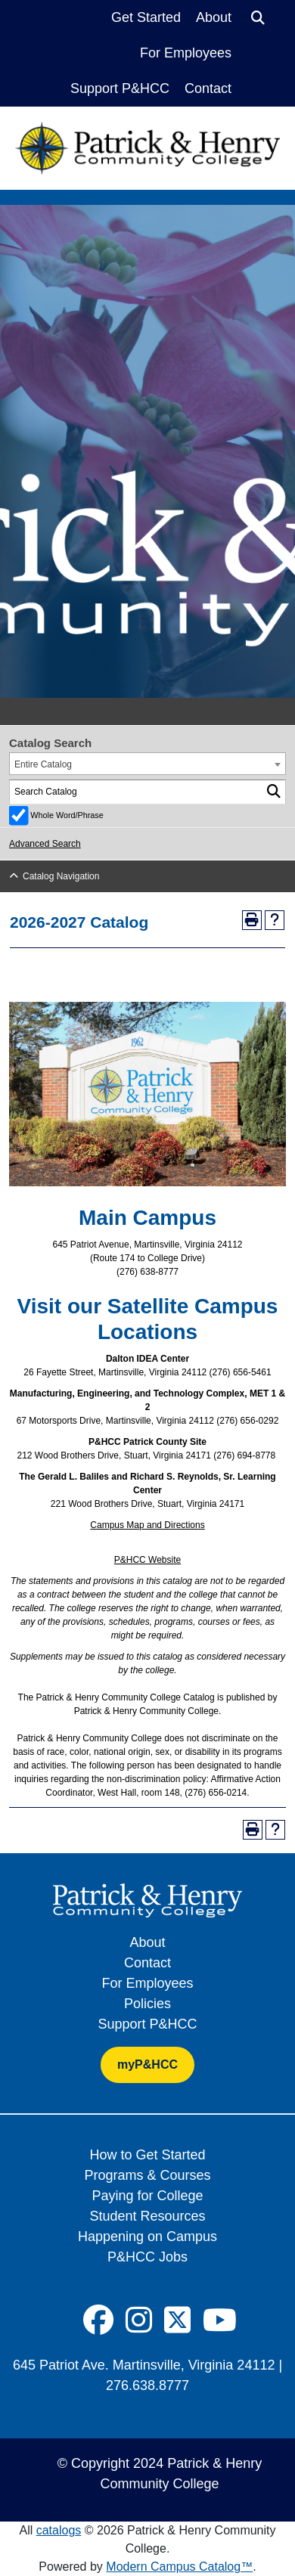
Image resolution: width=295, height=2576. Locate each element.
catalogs (59, 2530)
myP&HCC (147, 2064)
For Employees (185, 52)
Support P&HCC (119, 88)
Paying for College (147, 2195)
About (213, 17)
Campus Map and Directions (147, 1525)
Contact (208, 88)
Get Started (146, 17)
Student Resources (147, 2216)
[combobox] (147, 763)
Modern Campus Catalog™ (179, 2566)
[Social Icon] (98, 2320)
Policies (147, 2003)
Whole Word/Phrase (66, 815)
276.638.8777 (147, 2385)
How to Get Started (147, 2154)
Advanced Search (45, 844)
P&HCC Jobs (147, 2256)
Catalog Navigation (61, 876)
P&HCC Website (147, 1560)
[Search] (258, 18)
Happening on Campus (147, 2236)
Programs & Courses (147, 2175)
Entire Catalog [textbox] (43, 764)
